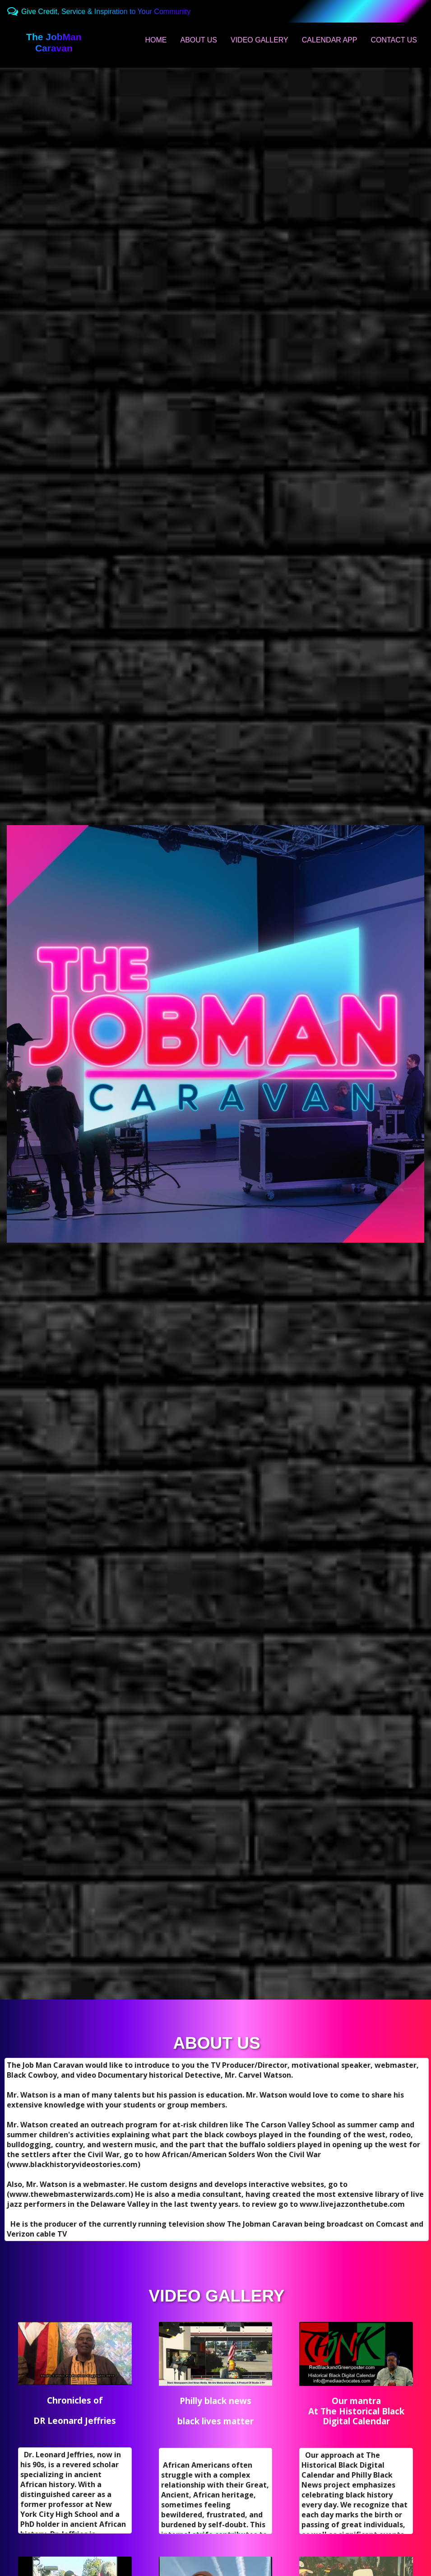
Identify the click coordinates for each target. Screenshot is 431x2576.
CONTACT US (394, 40)
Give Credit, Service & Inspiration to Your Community (105, 11)
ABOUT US (198, 40)
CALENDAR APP (329, 40)
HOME (156, 40)
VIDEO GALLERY (259, 40)
